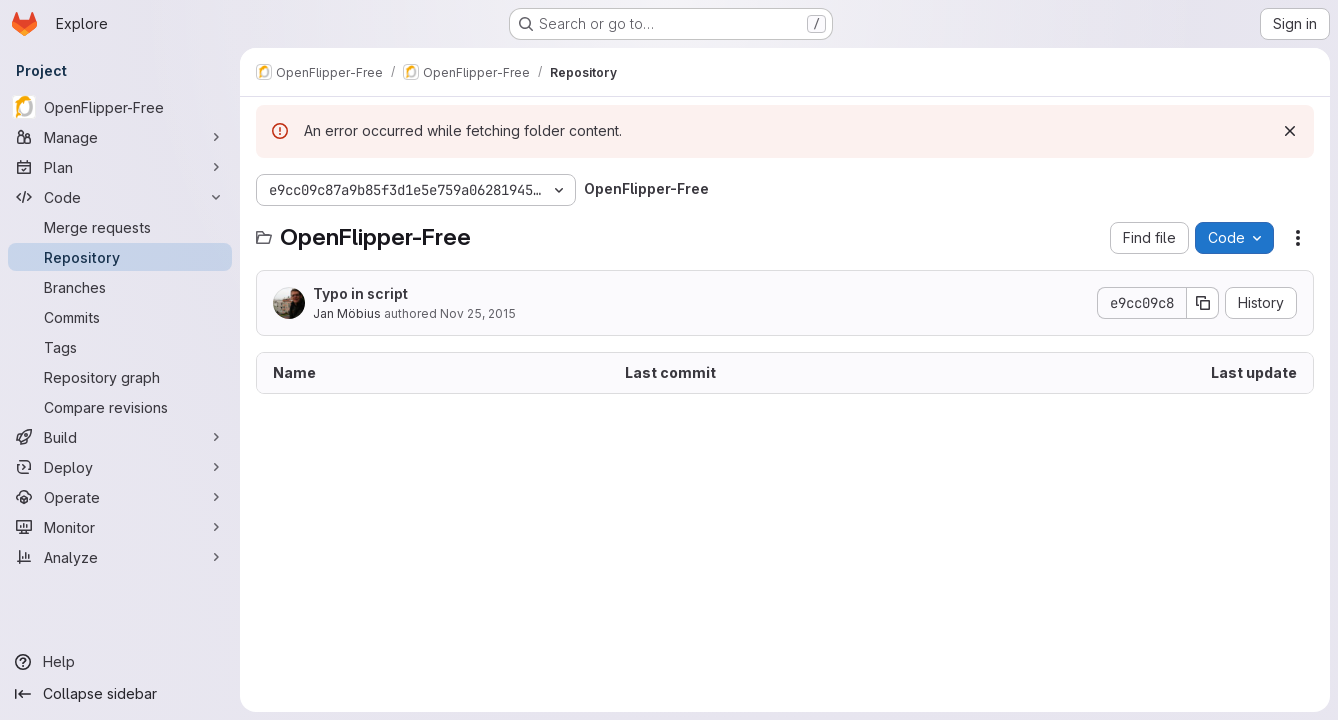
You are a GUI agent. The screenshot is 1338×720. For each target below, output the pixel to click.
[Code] (120, 197)
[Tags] (120, 347)
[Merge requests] (120, 227)
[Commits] (120, 317)
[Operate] (120, 497)
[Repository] (120, 257)
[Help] (120, 662)
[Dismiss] (1290, 131)
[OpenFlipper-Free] (120, 107)
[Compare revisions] (120, 407)
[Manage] (120, 137)
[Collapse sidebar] (120, 694)
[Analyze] (120, 557)
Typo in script (360, 293)
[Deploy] (120, 467)
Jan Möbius (347, 313)
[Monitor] (120, 527)
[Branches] (120, 287)
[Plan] (120, 167)
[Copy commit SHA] (1203, 303)
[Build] (120, 437)
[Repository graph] (120, 377)
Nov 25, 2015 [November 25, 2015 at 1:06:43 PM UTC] (478, 313)
